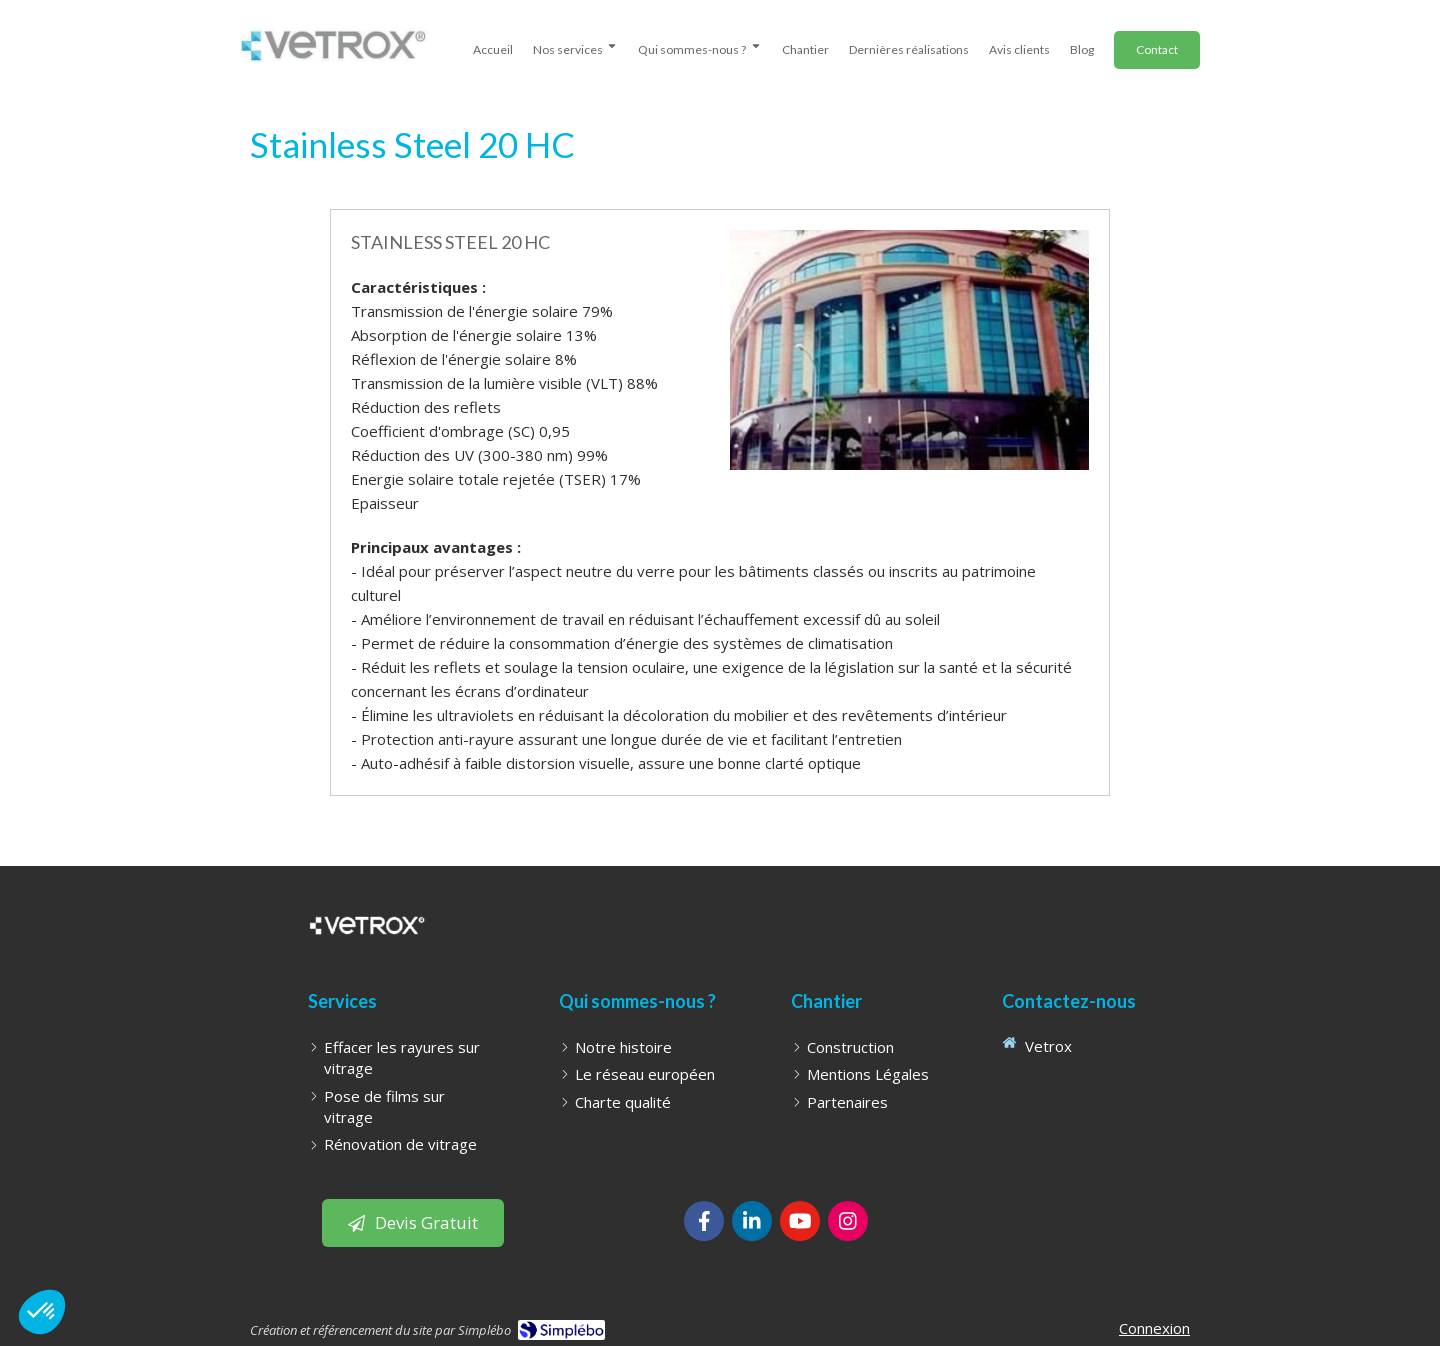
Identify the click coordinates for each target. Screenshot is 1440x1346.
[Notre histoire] (623, 1047)
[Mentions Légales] (868, 1074)
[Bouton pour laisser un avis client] (413, 1223)
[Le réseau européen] (645, 1074)
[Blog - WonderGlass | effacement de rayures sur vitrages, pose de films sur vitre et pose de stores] (1082, 46)
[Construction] (850, 1047)
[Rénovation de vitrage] (400, 1144)
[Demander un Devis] (1157, 49)
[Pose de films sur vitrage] (407, 1107)
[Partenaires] (847, 1102)
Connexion (1154, 1328)
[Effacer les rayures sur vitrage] (407, 1058)
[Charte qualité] (623, 1102)
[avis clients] (1019, 46)
